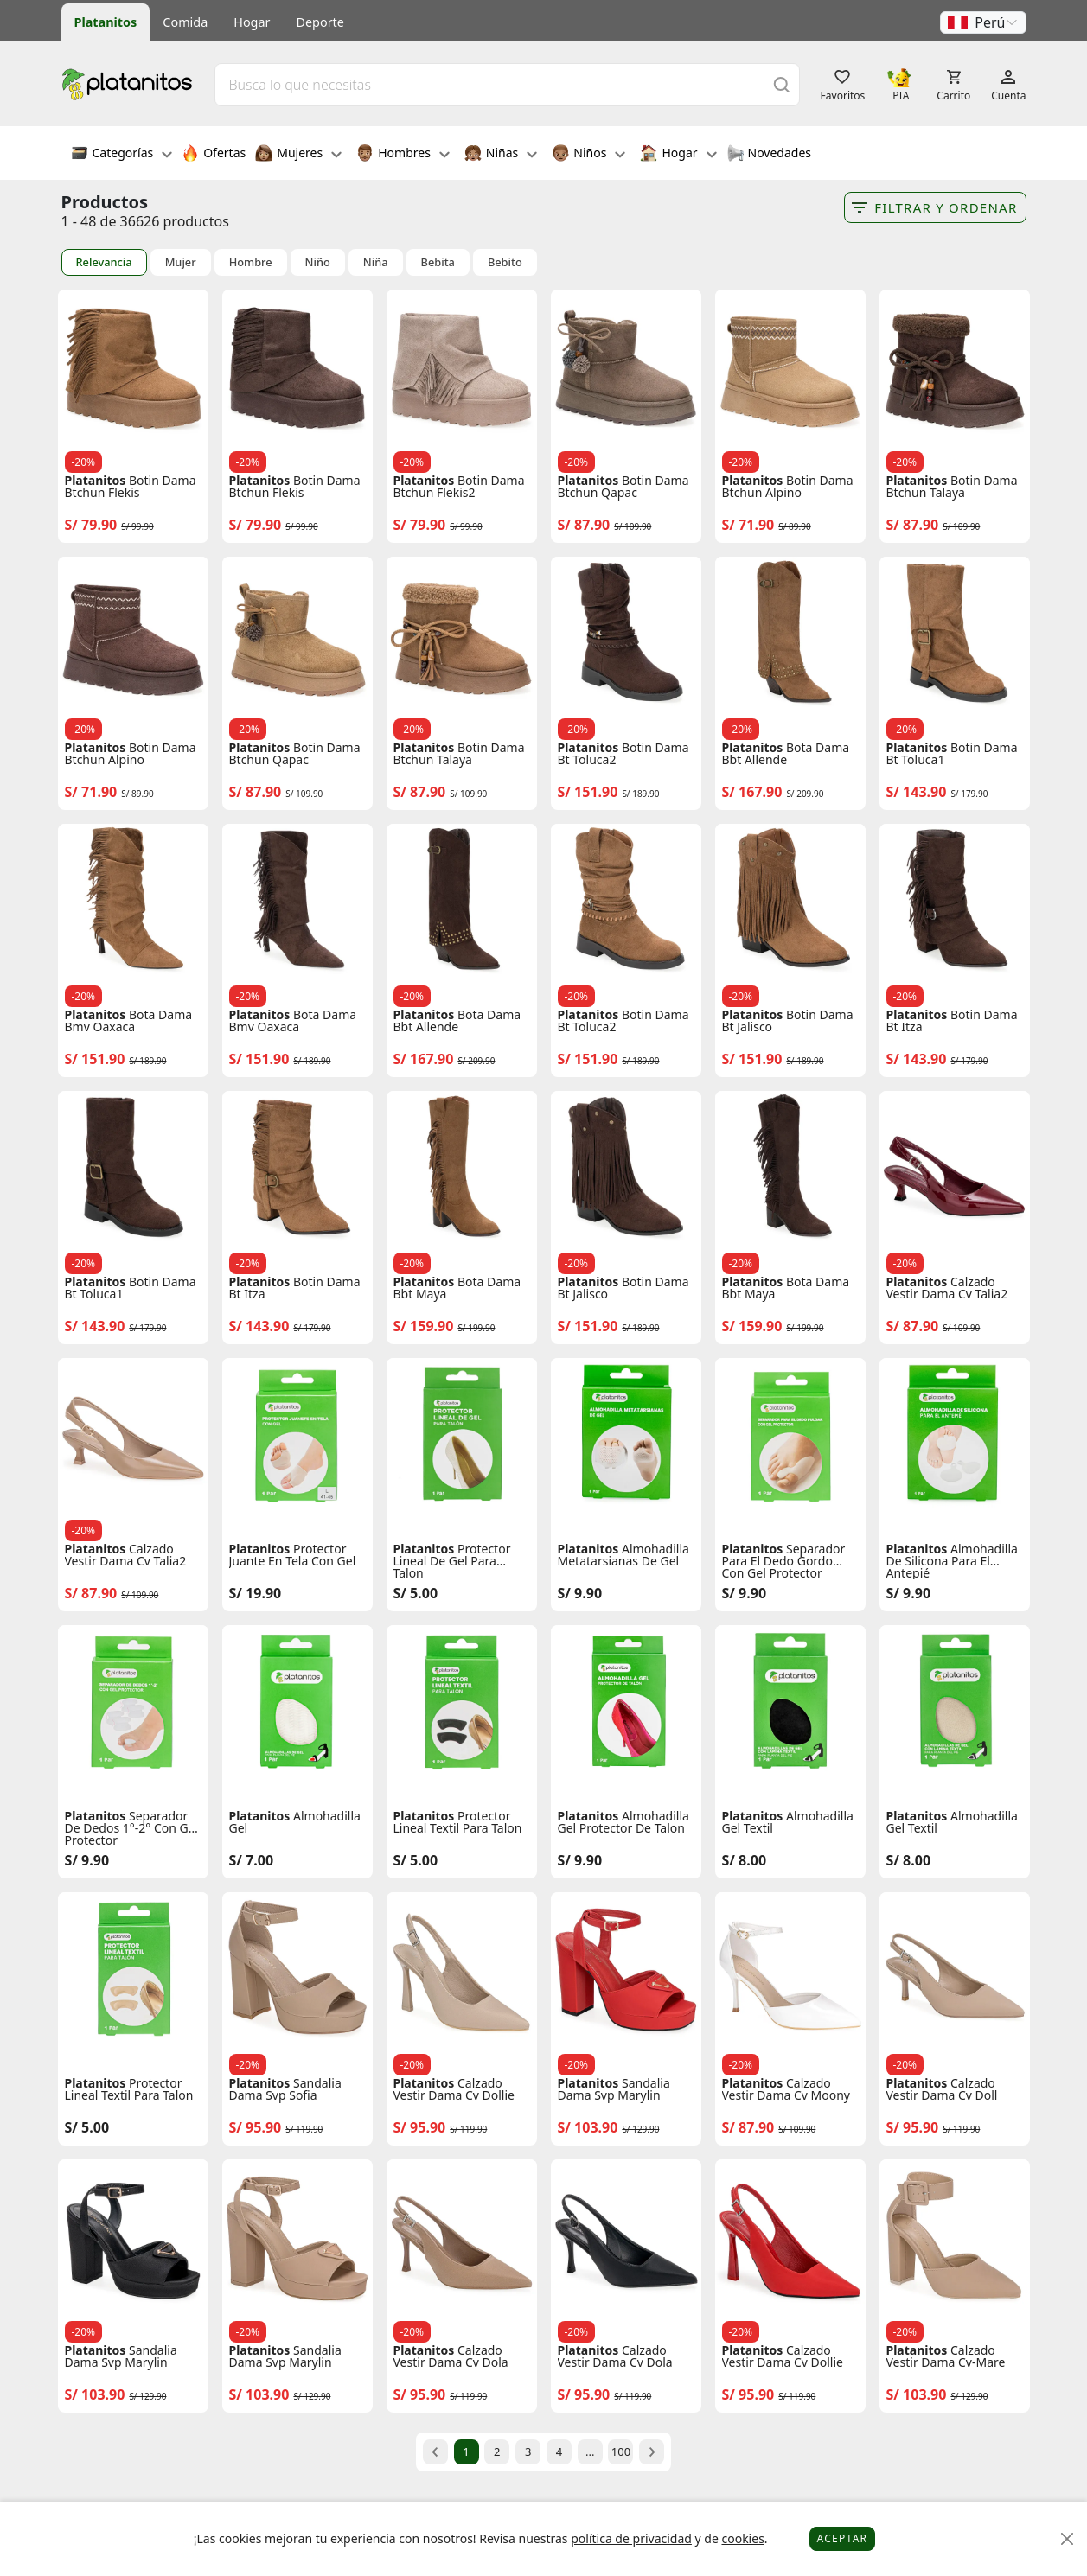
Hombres (403, 154)
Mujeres (298, 154)
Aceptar (842, 2538)
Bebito (505, 262)
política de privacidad (631, 2538)
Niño (317, 262)
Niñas (500, 154)
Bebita (438, 262)
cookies (742, 2538)
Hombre (250, 262)
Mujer (180, 262)
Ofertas (214, 154)
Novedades (769, 154)
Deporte (320, 22)
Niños (588, 154)
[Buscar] (781, 84)
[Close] (1067, 2539)
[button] (983, 22)
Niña (375, 262)
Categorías (122, 154)
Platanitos (105, 22)
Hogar (251, 22)
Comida (185, 22)
